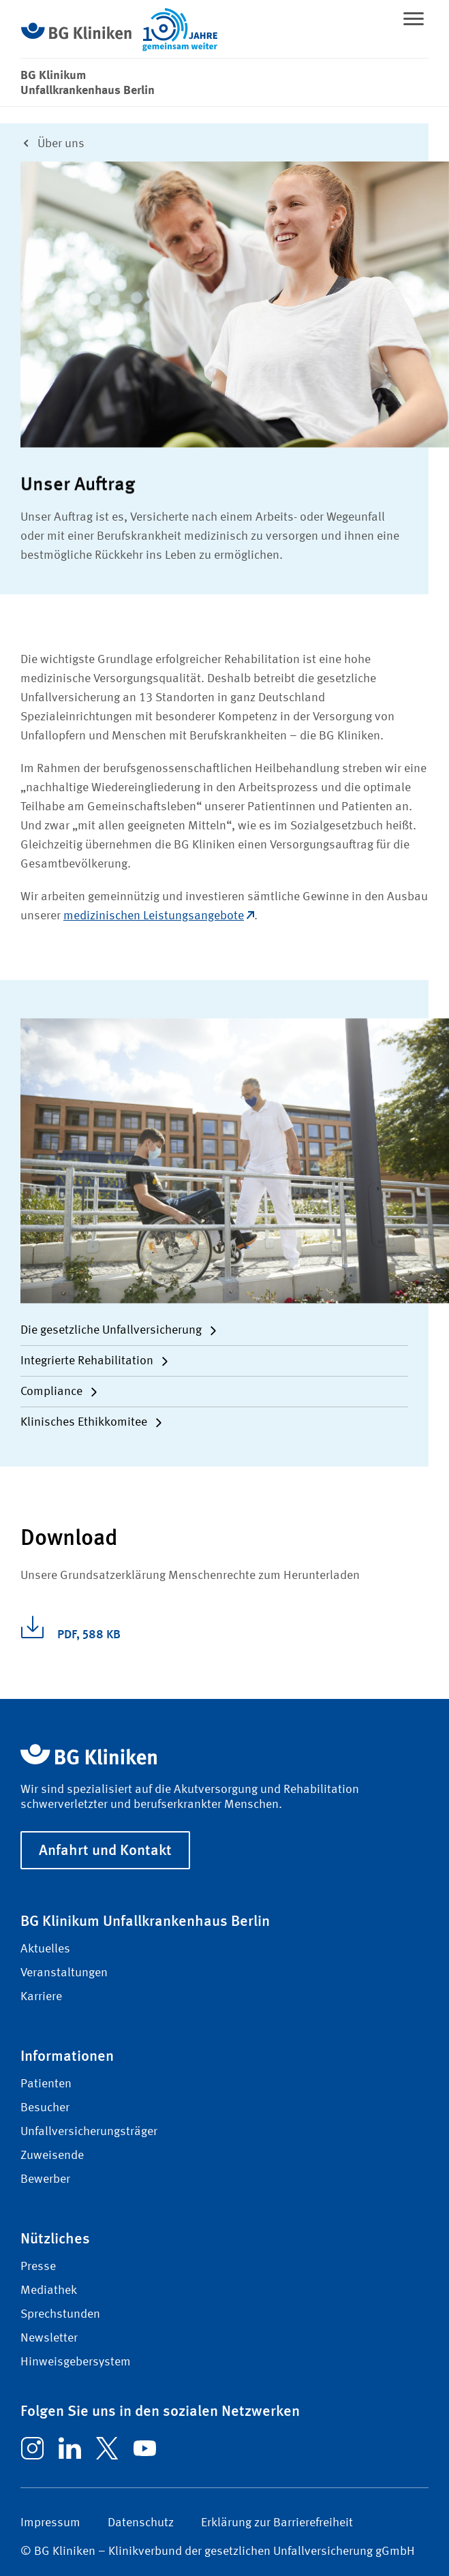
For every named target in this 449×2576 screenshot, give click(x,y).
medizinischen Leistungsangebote (158, 916)
